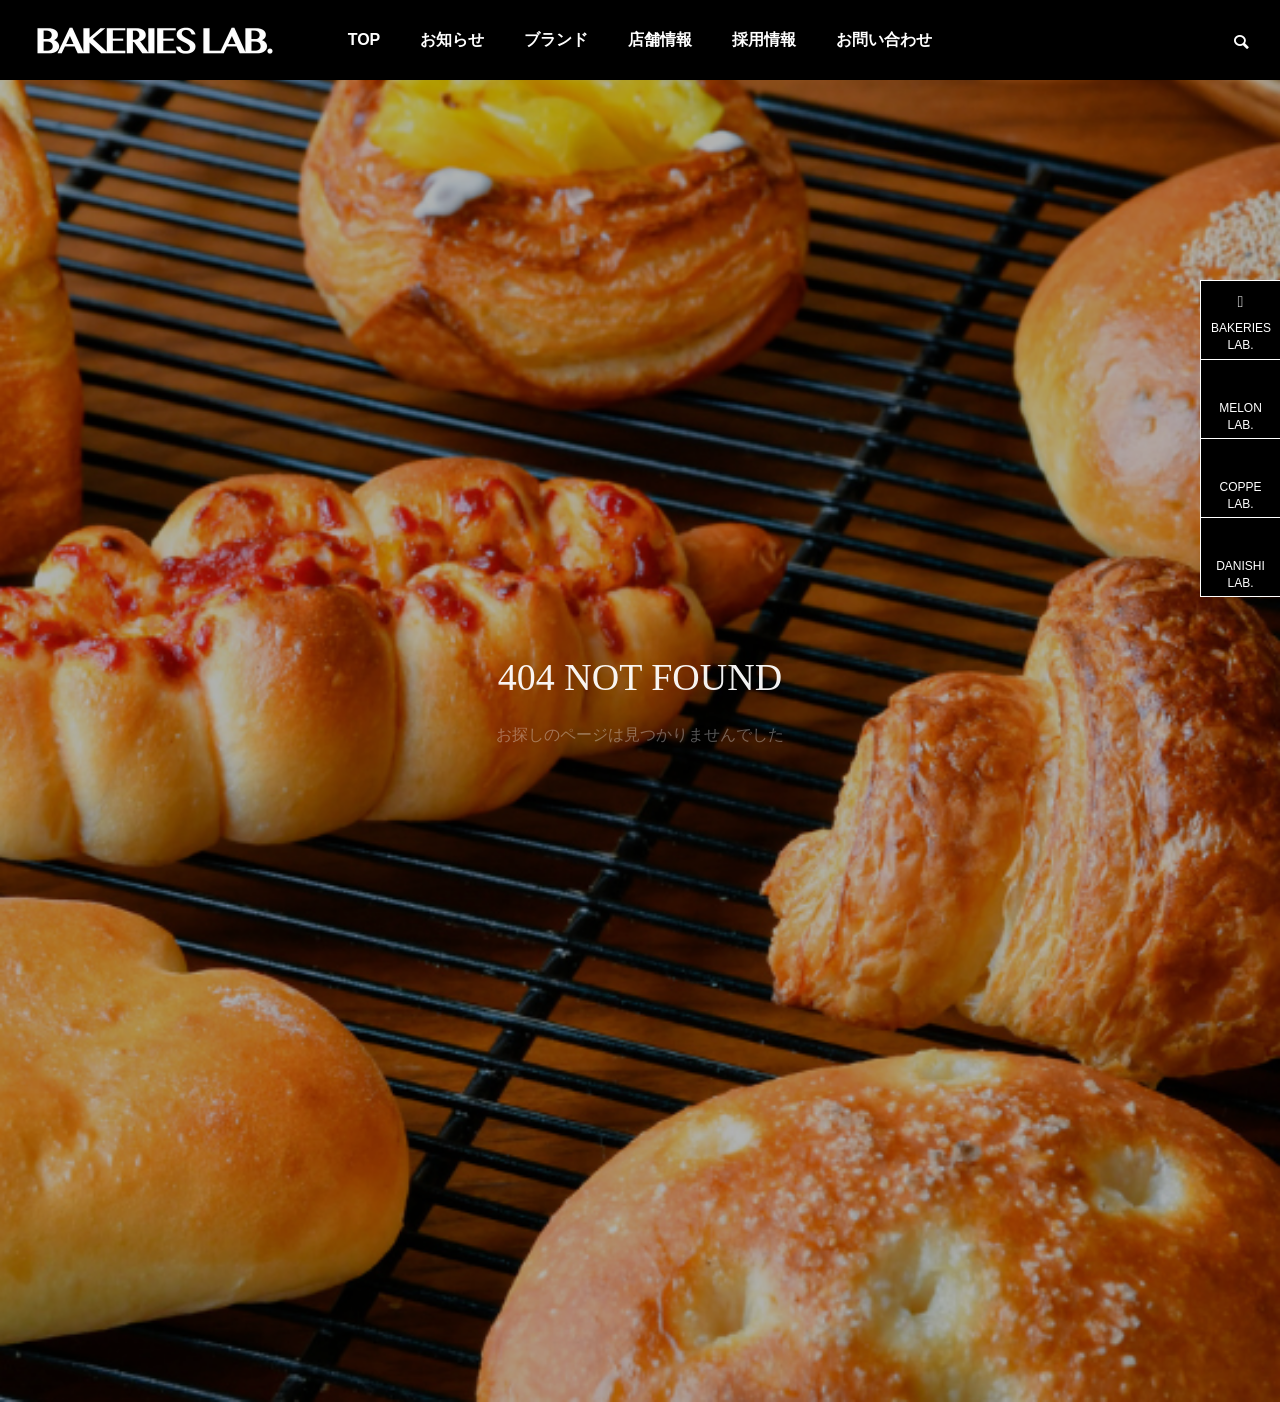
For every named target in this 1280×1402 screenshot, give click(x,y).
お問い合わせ (884, 39)
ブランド (556, 39)
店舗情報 (660, 39)
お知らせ (452, 39)
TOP (364, 39)
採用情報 (764, 39)
